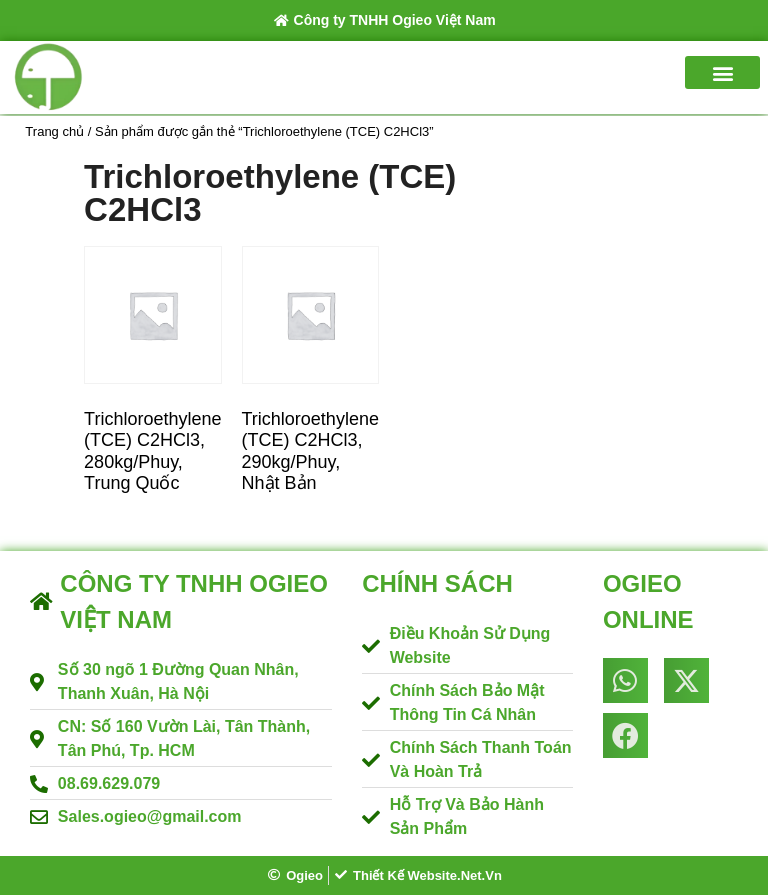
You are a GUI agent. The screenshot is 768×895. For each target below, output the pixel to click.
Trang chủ (54, 131)
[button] (722, 72)
